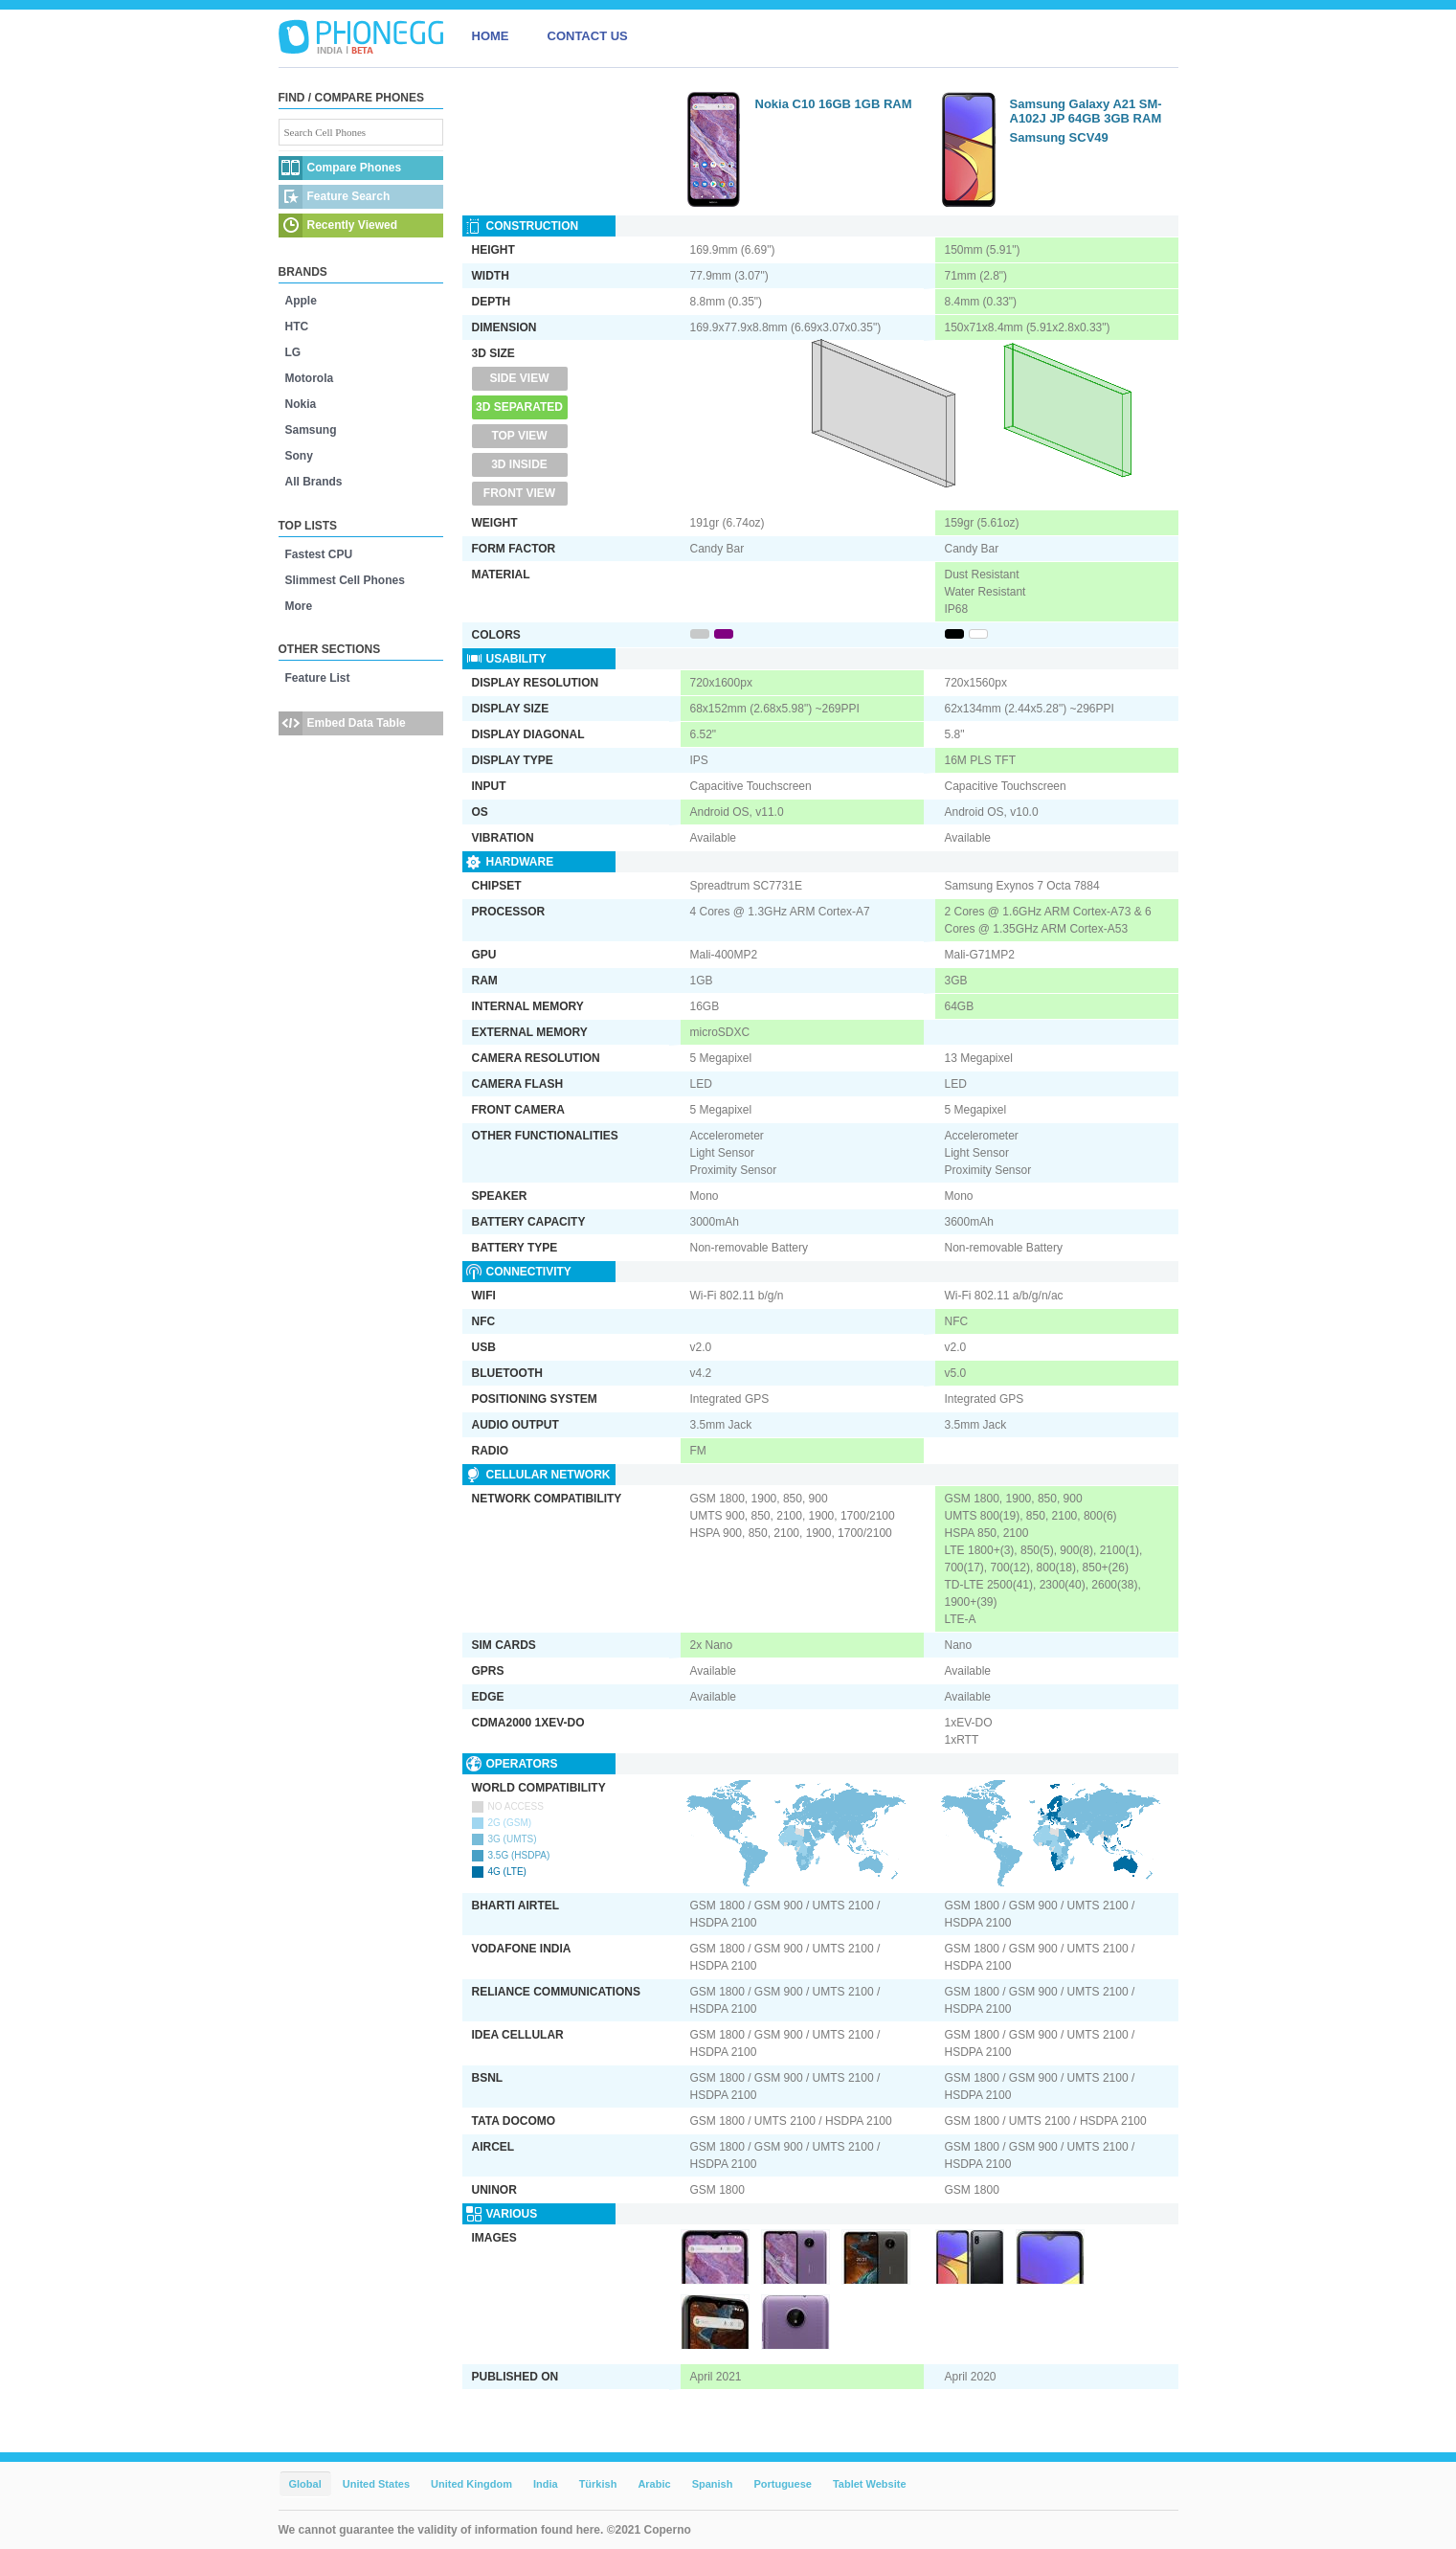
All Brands (314, 481)
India (545, 2484)
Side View (519, 378)
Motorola (309, 378)
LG (293, 352)
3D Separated (519, 407)
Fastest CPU (319, 554)
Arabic (654, 2484)
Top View (519, 435)
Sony (299, 455)
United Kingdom (471, 2484)
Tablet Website (870, 2484)
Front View (519, 493)
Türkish (598, 2484)
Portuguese (782, 2484)
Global (305, 2484)
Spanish (712, 2484)
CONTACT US (588, 36)
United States (376, 2484)
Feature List (317, 678)
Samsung (311, 430)
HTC (297, 326)
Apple (301, 300)
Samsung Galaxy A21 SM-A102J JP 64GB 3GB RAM (1086, 111)
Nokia (301, 404)
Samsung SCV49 (1059, 137)
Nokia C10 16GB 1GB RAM (833, 104)
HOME (490, 36)
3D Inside (519, 464)
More (299, 606)
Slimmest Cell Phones (345, 580)
